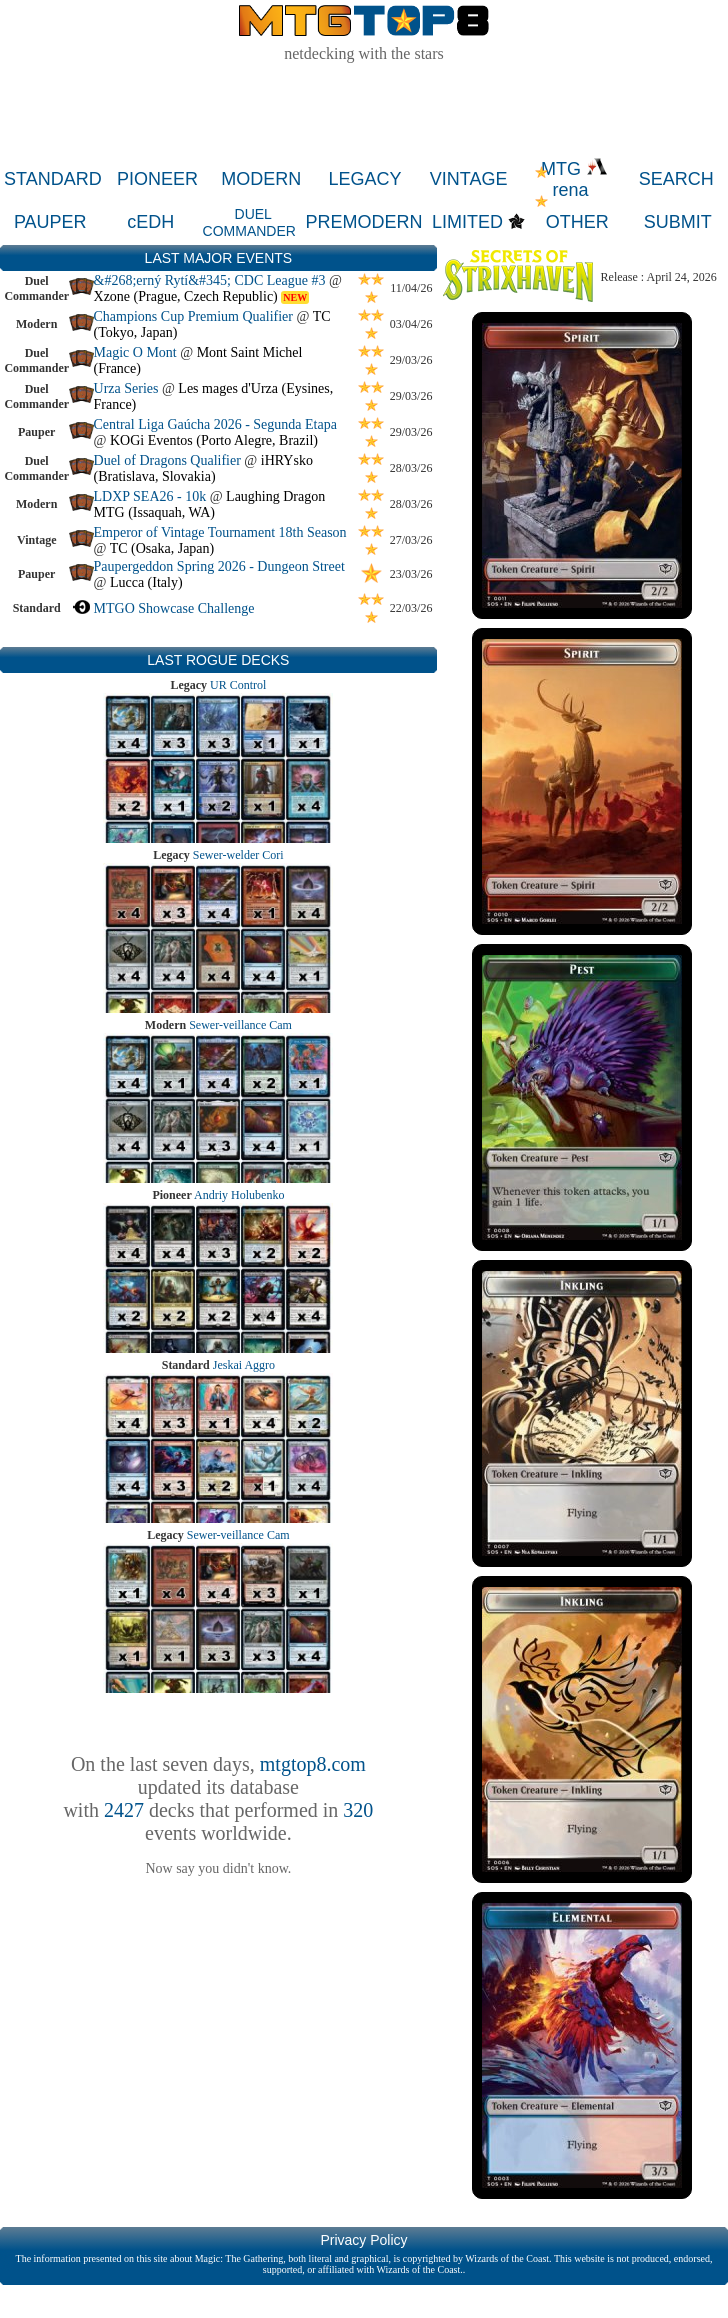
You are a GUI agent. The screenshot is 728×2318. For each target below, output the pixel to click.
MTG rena (574, 179)
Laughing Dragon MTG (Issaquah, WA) (210, 504)
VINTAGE (469, 179)
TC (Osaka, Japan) (162, 548)
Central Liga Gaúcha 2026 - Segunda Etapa (215, 424)
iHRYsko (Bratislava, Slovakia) (203, 468)
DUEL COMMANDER (249, 222)
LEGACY (364, 179)
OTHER (577, 222)
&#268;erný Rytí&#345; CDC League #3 (210, 280)
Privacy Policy (363, 2240)
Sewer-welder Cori (238, 855)
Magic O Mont (135, 352)
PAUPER (50, 222)
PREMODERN (364, 222)
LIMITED (467, 222)
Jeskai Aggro (244, 1365)
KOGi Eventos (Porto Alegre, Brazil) (214, 440)
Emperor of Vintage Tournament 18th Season (220, 532)
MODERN (261, 179)
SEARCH (676, 179)
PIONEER (157, 179)
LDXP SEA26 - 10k (150, 496)
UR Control (238, 685)
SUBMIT (678, 222)
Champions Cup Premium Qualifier (193, 316)
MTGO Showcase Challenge (174, 608)
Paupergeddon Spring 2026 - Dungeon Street (219, 566)
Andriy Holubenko (239, 1195)
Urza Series (126, 388)
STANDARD (53, 179)
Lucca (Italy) (146, 582)
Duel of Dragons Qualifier (167, 460)
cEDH (150, 222)
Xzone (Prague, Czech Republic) (186, 296)
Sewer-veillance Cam (240, 1025)
